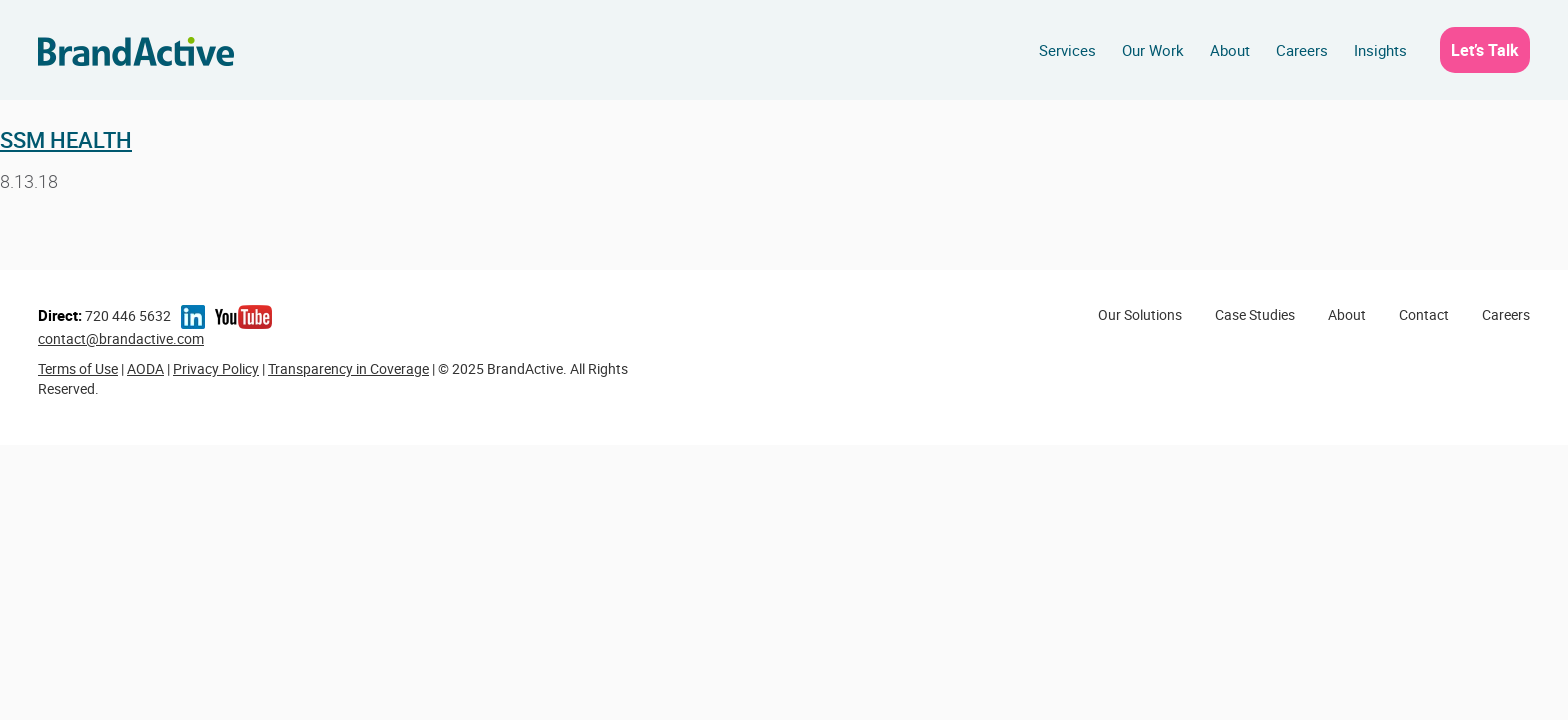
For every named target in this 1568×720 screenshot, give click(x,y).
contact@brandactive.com (121, 338)
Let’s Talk (1485, 50)
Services (1067, 50)
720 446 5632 (104, 315)
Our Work (1153, 50)
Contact (1424, 314)
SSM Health (66, 139)
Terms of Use (78, 368)
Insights (1380, 50)
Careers (1302, 50)
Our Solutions (1140, 314)
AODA (145, 368)
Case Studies (1255, 314)
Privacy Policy (216, 368)
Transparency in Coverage (348, 368)
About (1230, 50)
